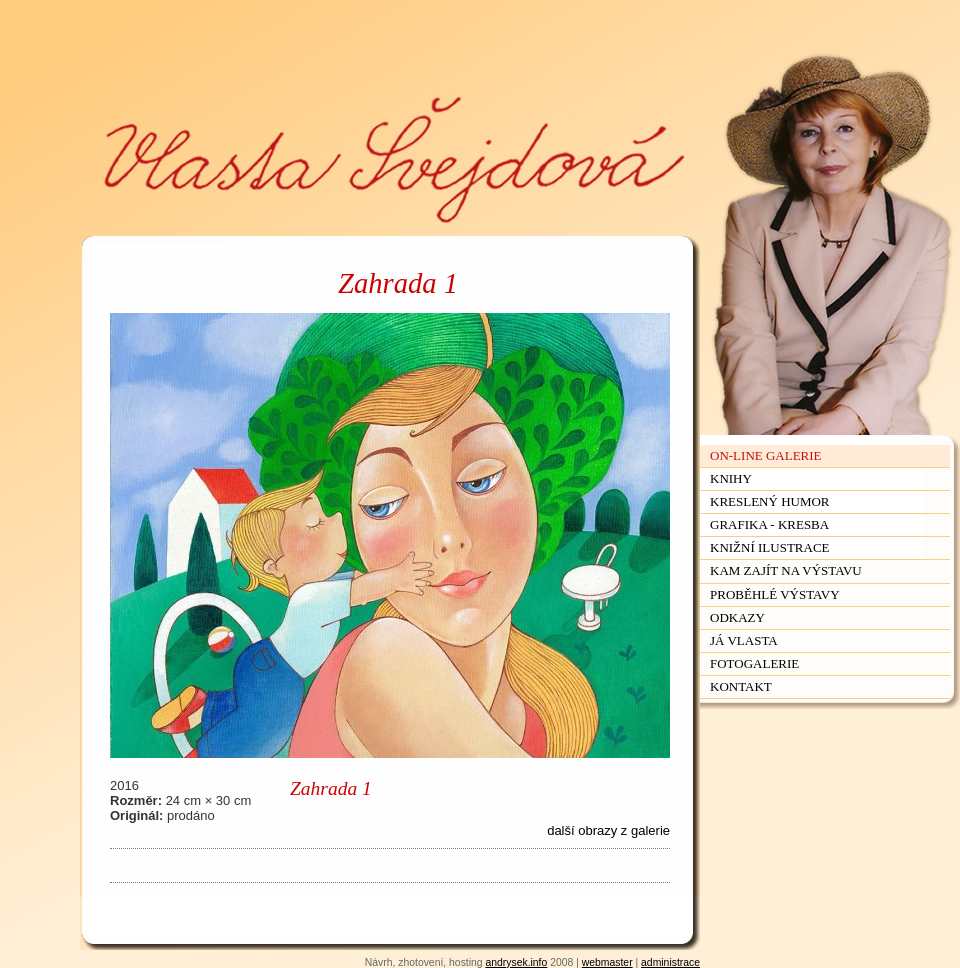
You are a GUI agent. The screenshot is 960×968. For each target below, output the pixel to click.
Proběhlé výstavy (775, 594)
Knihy (731, 478)
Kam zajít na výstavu (786, 570)
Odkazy (737, 617)
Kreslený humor (770, 501)
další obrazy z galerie (608, 830)
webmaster (607, 962)
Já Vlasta (744, 640)
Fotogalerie (754, 663)
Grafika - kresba (769, 524)
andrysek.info (516, 962)
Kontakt (741, 686)
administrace (670, 962)
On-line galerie (766, 455)
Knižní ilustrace (770, 547)
